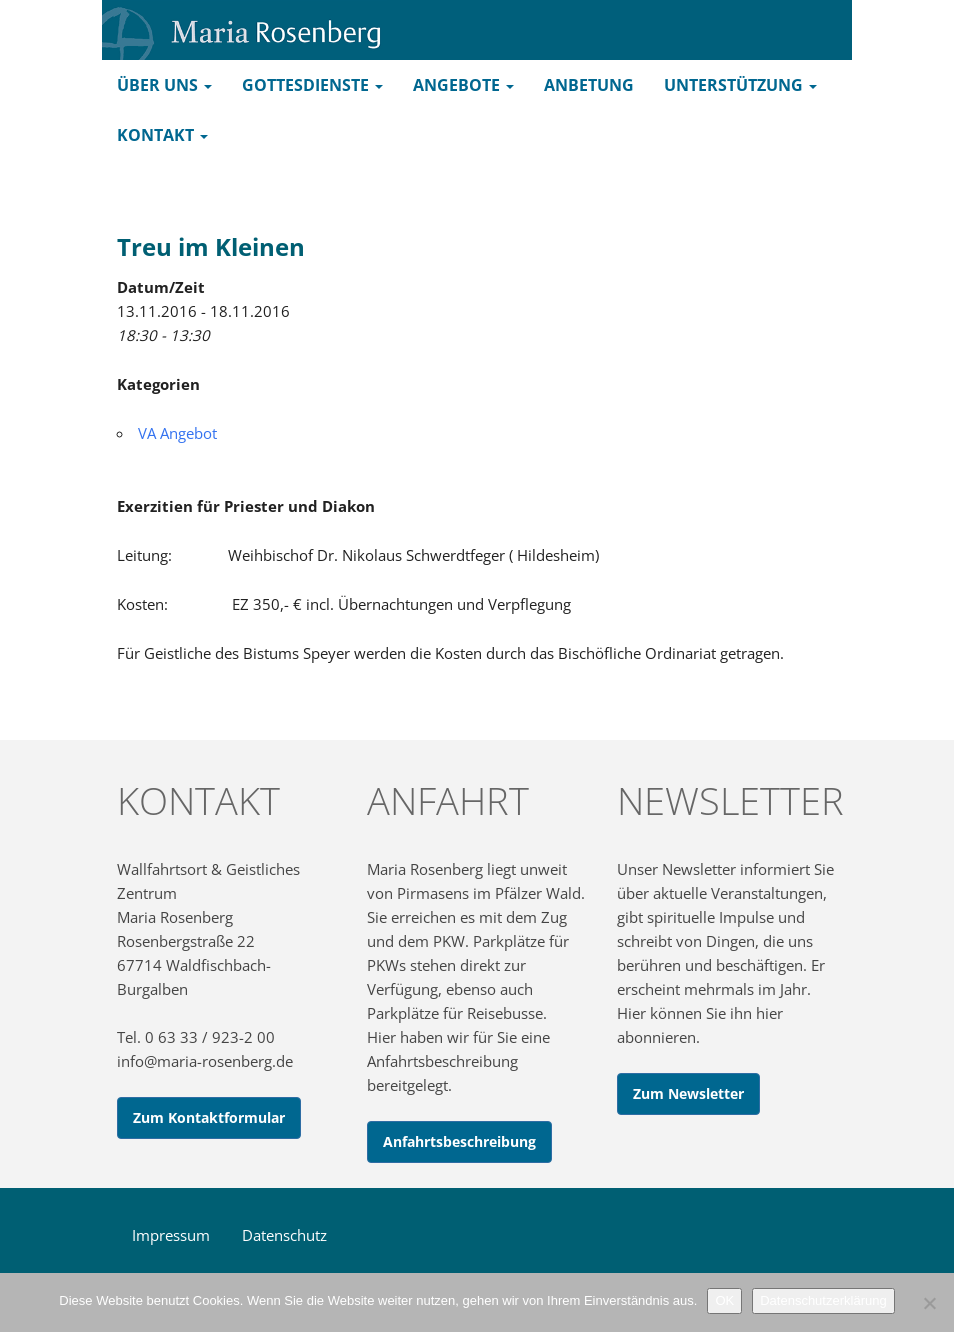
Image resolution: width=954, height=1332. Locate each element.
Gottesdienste (312, 85)
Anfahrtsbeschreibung (459, 1141)
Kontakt (162, 135)
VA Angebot (177, 433)
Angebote (463, 85)
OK (724, 1300)
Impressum (171, 1235)
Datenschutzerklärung (823, 1300)
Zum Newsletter (688, 1093)
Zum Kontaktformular (209, 1117)
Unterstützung (740, 85)
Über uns (164, 85)
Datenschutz (284, 1235)
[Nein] (929, 1303)
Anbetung (589, 85)
